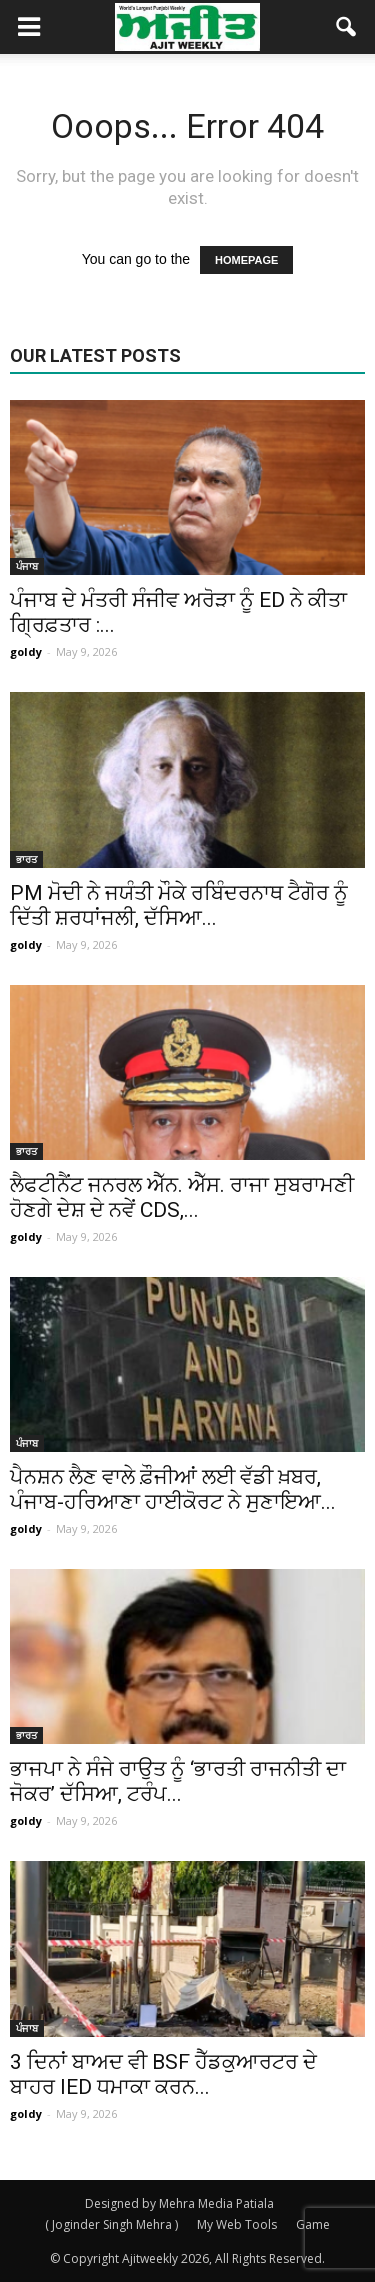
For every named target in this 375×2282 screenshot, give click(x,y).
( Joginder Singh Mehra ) (111, 2224)
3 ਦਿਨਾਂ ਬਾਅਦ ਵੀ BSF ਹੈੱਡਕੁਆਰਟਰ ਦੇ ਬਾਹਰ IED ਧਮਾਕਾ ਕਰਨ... (163, 2074)
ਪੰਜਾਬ (27, 566)
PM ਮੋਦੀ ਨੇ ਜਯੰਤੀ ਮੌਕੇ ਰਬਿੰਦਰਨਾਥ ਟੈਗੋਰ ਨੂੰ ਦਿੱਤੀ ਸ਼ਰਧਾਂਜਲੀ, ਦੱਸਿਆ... (179, 905)
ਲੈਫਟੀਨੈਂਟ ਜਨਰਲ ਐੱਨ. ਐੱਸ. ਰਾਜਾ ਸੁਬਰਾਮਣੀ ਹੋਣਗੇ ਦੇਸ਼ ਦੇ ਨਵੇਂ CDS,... (182, 1197)
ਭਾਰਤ (26, 859)
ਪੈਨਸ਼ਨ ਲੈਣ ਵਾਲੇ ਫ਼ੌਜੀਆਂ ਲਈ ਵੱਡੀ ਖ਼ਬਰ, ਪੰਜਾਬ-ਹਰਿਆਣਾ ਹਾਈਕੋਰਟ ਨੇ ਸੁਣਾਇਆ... (173, 1489)
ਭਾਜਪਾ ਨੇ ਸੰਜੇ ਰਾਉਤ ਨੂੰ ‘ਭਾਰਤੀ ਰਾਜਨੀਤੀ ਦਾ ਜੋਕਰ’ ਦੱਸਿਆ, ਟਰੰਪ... (178, 1781)
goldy (26, 651)
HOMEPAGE (246, 260)
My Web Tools (237, 2224)
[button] (347, 27)
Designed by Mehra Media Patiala (179, 2203)
